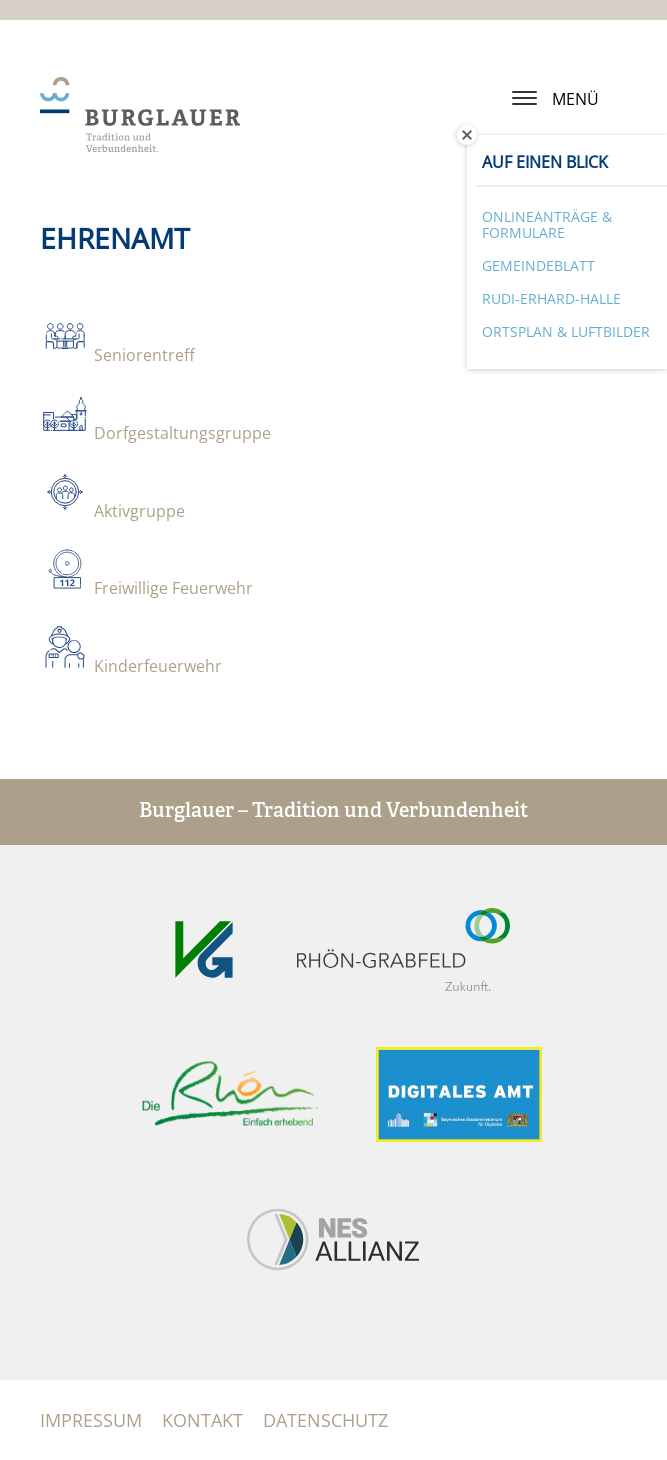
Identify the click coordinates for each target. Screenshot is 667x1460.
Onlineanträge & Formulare (547, 225)
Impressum (91, 1420)
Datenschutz (325, 1420)
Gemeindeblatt (538, 265)
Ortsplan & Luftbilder (566, 331)
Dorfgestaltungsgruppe (182, 433)
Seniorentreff (144, 355)
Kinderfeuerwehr (158, 666)
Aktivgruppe (139, 511)
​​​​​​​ (65, 585)
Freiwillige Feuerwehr (173, 588)
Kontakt (202, 1420)
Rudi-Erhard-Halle (551, 298)
